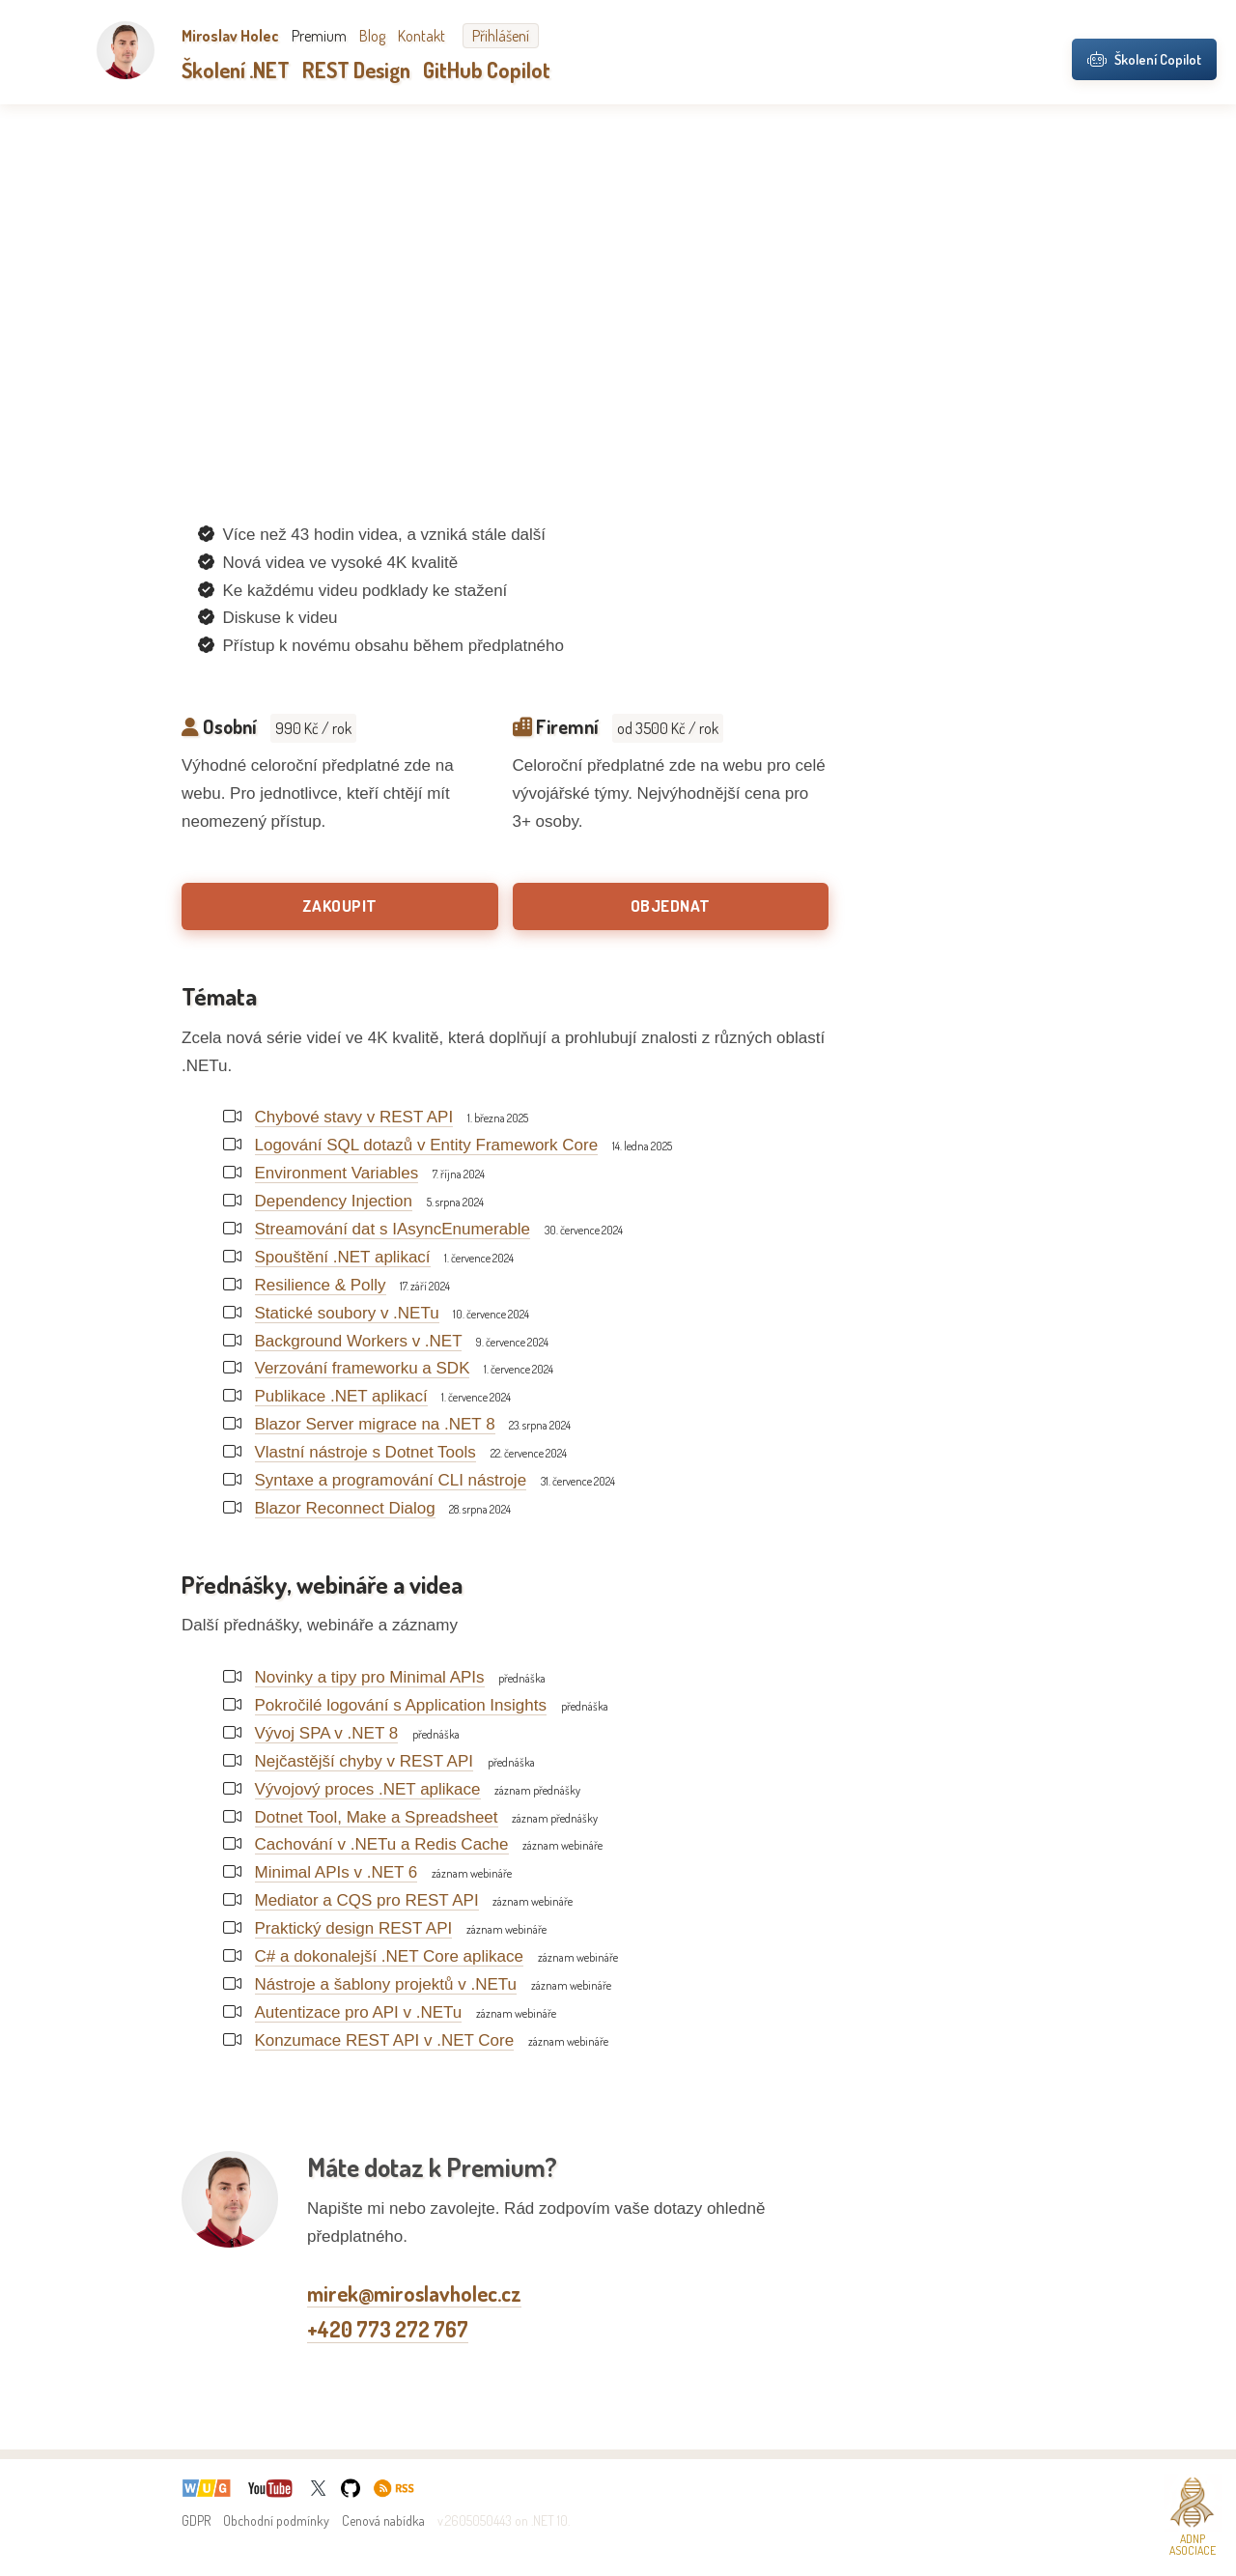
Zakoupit (340, 905)
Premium (319, 35)
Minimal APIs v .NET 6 (336, 1872)
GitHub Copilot (486, 69)
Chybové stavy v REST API (354, 1117)
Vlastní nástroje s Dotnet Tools (365, 1452)
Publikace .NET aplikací (341, 1396)
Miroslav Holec (230, 35)
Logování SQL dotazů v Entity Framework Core (427, 1145)
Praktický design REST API (354, 1928)
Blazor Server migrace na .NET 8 (375, 1424)
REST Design (356, 69)
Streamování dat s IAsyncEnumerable (392, 1229)
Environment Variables (337, 1173)
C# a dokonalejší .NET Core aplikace (389, 1956)
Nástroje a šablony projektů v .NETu (386, 1984)
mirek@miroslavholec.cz (414, 2293)
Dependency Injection (334, 1201)
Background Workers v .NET (359, 1341)
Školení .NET (236, 69)
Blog (372, 35)
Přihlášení (500, 35)
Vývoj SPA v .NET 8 (327, 1733)
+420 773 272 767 (387, 2328)
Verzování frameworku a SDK (362, 1368)
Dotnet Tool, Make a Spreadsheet (376, 1817)
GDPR (196, 2520)
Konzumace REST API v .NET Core (385, 2040)
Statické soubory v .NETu (347, 1313)
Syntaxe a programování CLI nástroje (391, 1480)
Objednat (671, 905)
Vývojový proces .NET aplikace (368, 1789)
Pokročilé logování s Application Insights (401, 1705)
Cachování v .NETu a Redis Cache (382, 1844)
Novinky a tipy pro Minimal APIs (370, 1677)
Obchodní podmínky (276, 2520)
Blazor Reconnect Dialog (345, 1508)
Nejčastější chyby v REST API (364, 1761)
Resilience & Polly (320, 1285)
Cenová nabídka (383, 2520)
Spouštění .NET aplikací (343, 1257)
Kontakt (421, 35)
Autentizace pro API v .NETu (359, 2012)
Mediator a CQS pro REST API (367, 1900)
